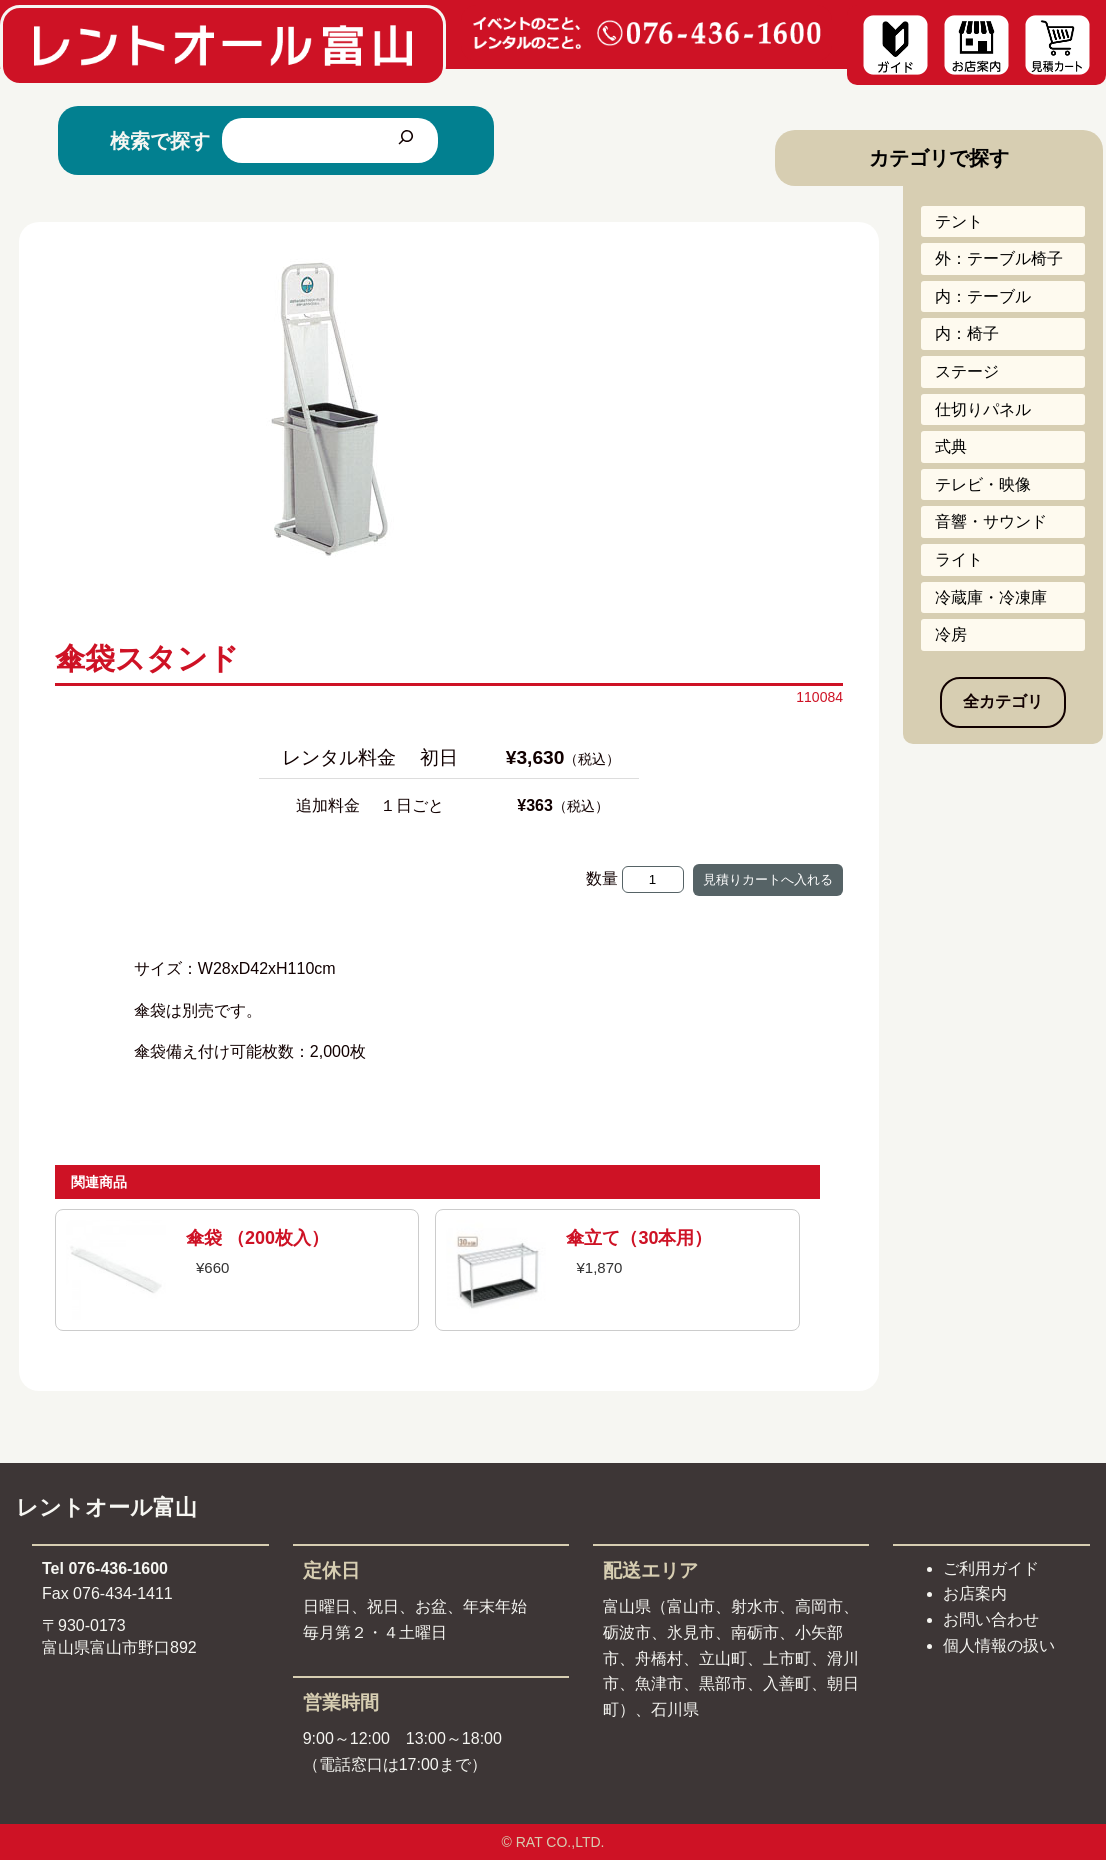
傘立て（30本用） (639, 1238)
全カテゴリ (1003, 701)
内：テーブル (983, 296)
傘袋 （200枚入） (257, 1238)
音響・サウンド (991, 521)
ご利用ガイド (991, 1568)
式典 (951, 446)
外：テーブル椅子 (999, 258)
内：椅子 (967, 333)
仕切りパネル (983, 409)
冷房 (951, 634)
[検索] (406, 140)
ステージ (967, 371)
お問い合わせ (991, 1619)
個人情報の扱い (999, 1645)
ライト (959, 559)
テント (959, 221)
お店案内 (975, 1593)
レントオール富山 (106, 1507)
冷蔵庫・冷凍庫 (991, 597)
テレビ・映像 (983, 484)
